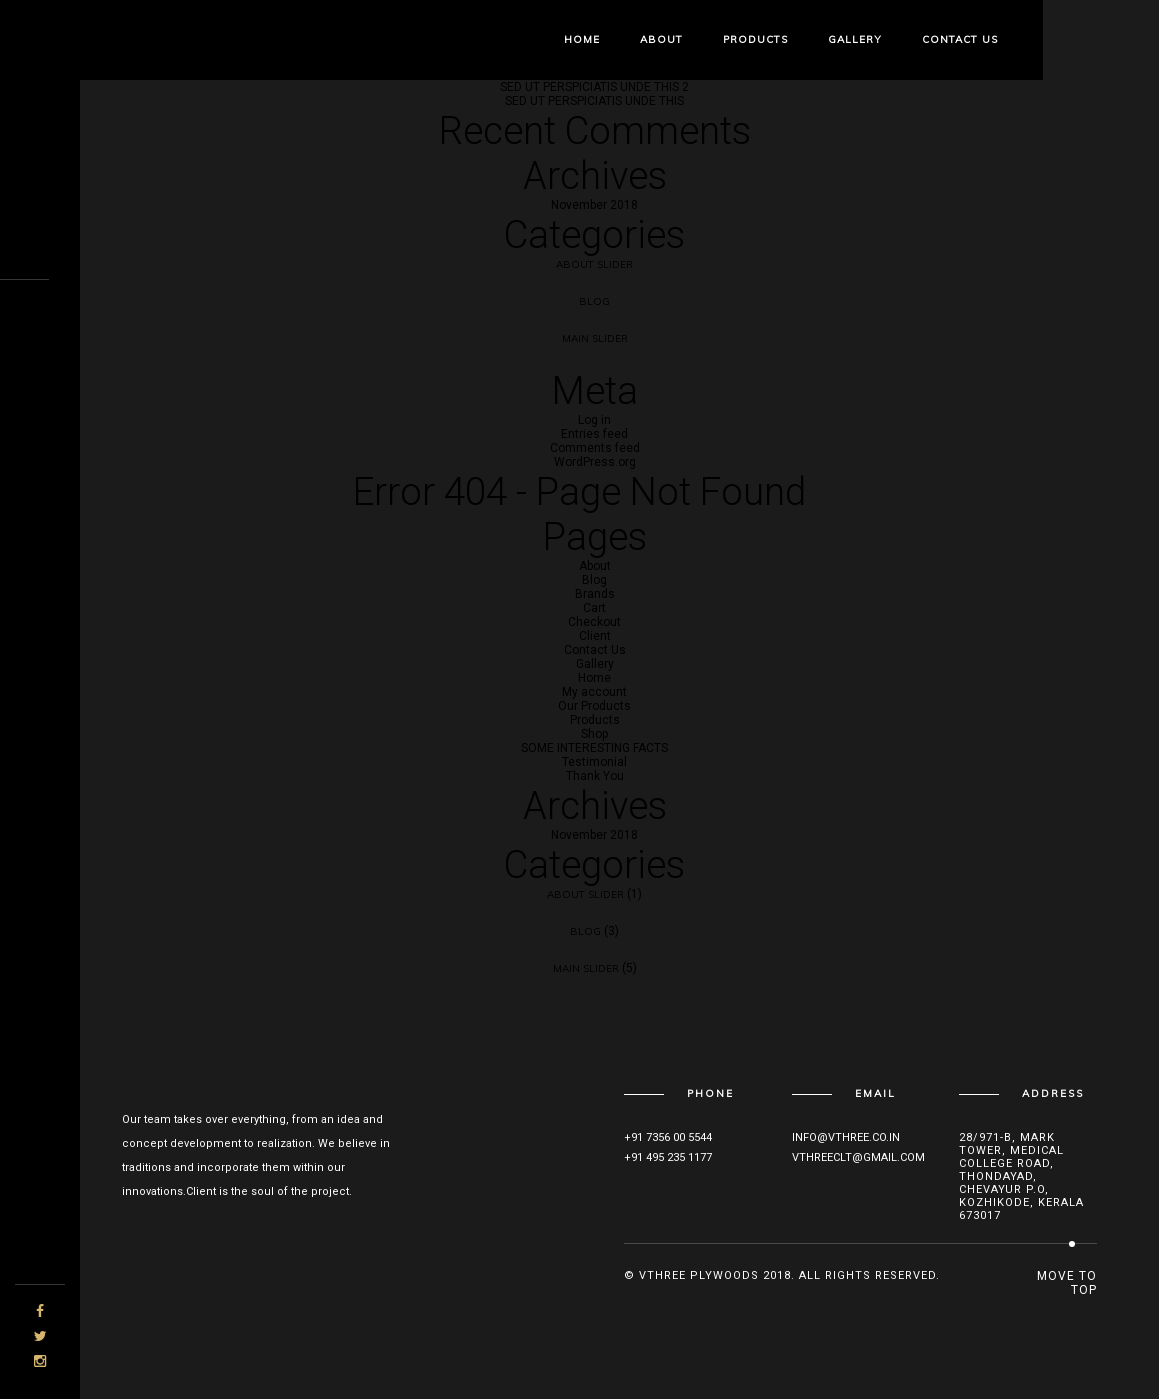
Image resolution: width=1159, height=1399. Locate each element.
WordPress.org (595, 462)
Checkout (594, 622)
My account (594, 692)
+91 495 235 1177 (668, 1157)
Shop (594, 734)
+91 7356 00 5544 (668, 1137)
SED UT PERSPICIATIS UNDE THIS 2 (594, 87)
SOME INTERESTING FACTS (594, 748)
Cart (594, 608)
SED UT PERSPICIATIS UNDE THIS (594, 101)
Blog (594, 301)
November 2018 (594, 205)
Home (582, 39)
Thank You (595, 776)
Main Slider (595, 338)
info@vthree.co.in (846, 1137)
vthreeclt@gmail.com (858, 1157)
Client (595, 636)
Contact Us (960, 39)
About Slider (594, 264)
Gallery (855, 39)
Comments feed (595, 448)
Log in (594, 420)
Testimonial (594, 762)
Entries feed (594, 434)
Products (755, 39)
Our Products (594, 706)
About (661, 39)
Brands (595, 594)
